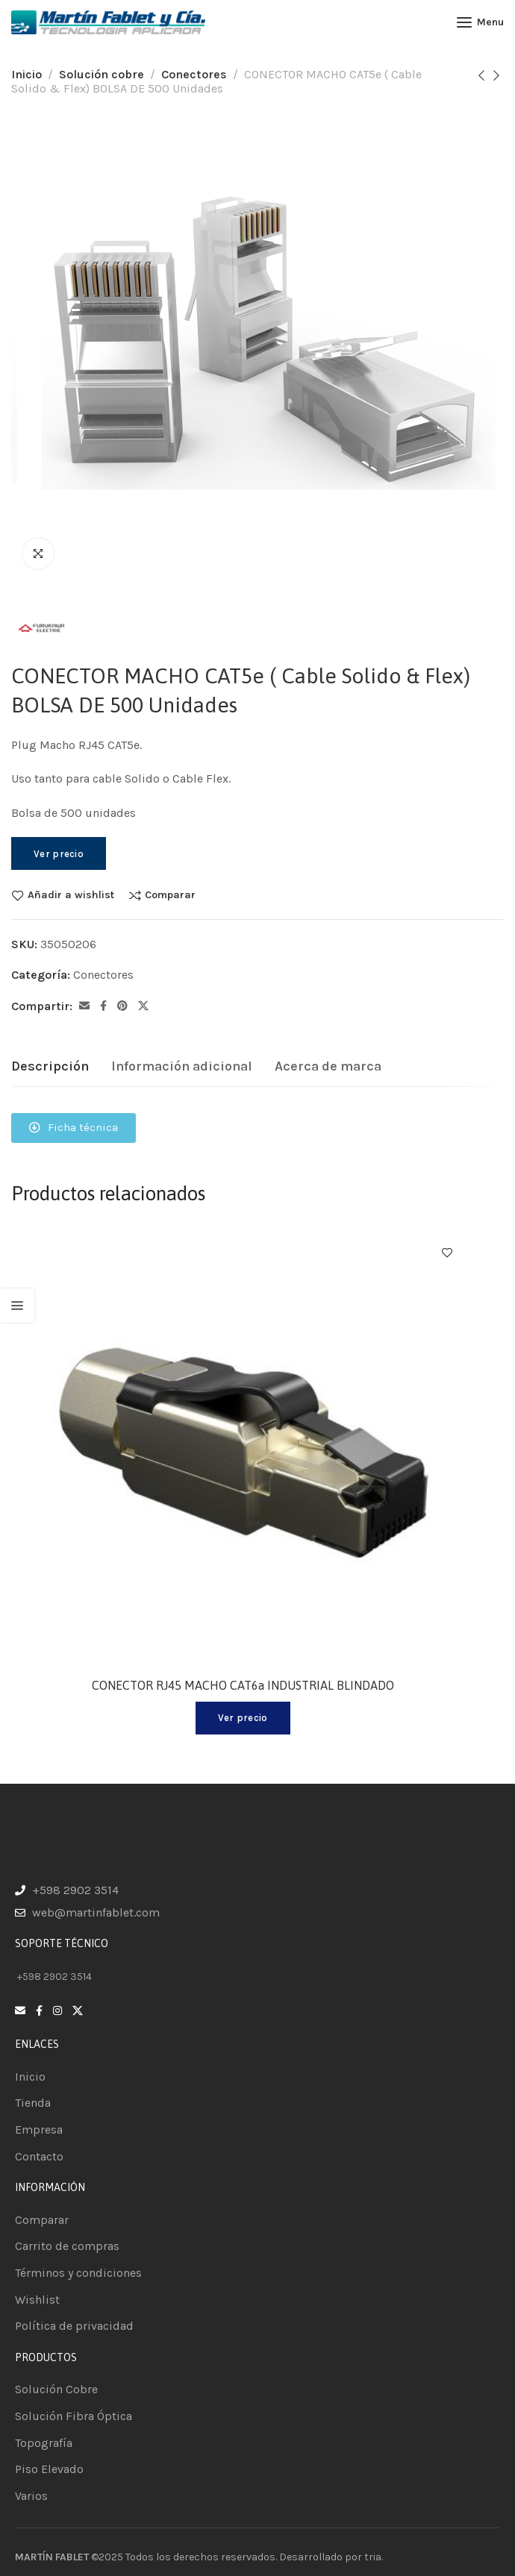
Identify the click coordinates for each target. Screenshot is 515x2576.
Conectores (194, 74)
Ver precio (59, 853)
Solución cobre (101, 74)
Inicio (26, 74)
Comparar (170, 895)
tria (372, 2557)
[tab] (50, 1066)
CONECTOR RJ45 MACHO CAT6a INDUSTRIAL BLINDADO (243, 1685)
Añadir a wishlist (71, 895)
